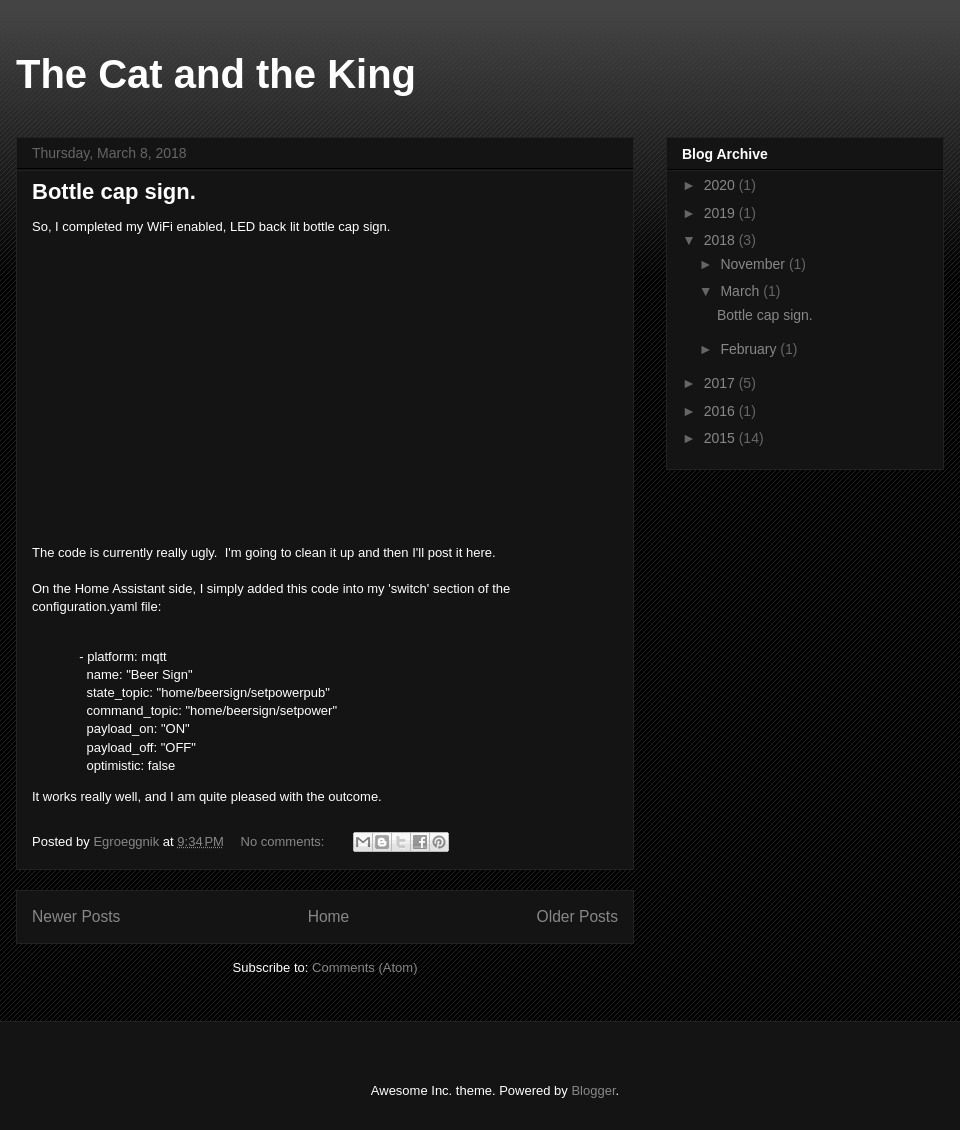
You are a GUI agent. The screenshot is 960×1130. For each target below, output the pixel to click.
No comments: (284, 841)
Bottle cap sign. (114, 191)
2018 (721, 240)
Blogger (593, 1090)
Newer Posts (76, 916)
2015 (721, 438)
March (741, 291)
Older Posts (577, 916)
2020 (721, 185)
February (750, 349)
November (754, 264)
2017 (721, 383)
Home (329, 916)
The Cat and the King (216, 74)
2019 (721, 213)
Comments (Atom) (364, 967)
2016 (721, 411)
